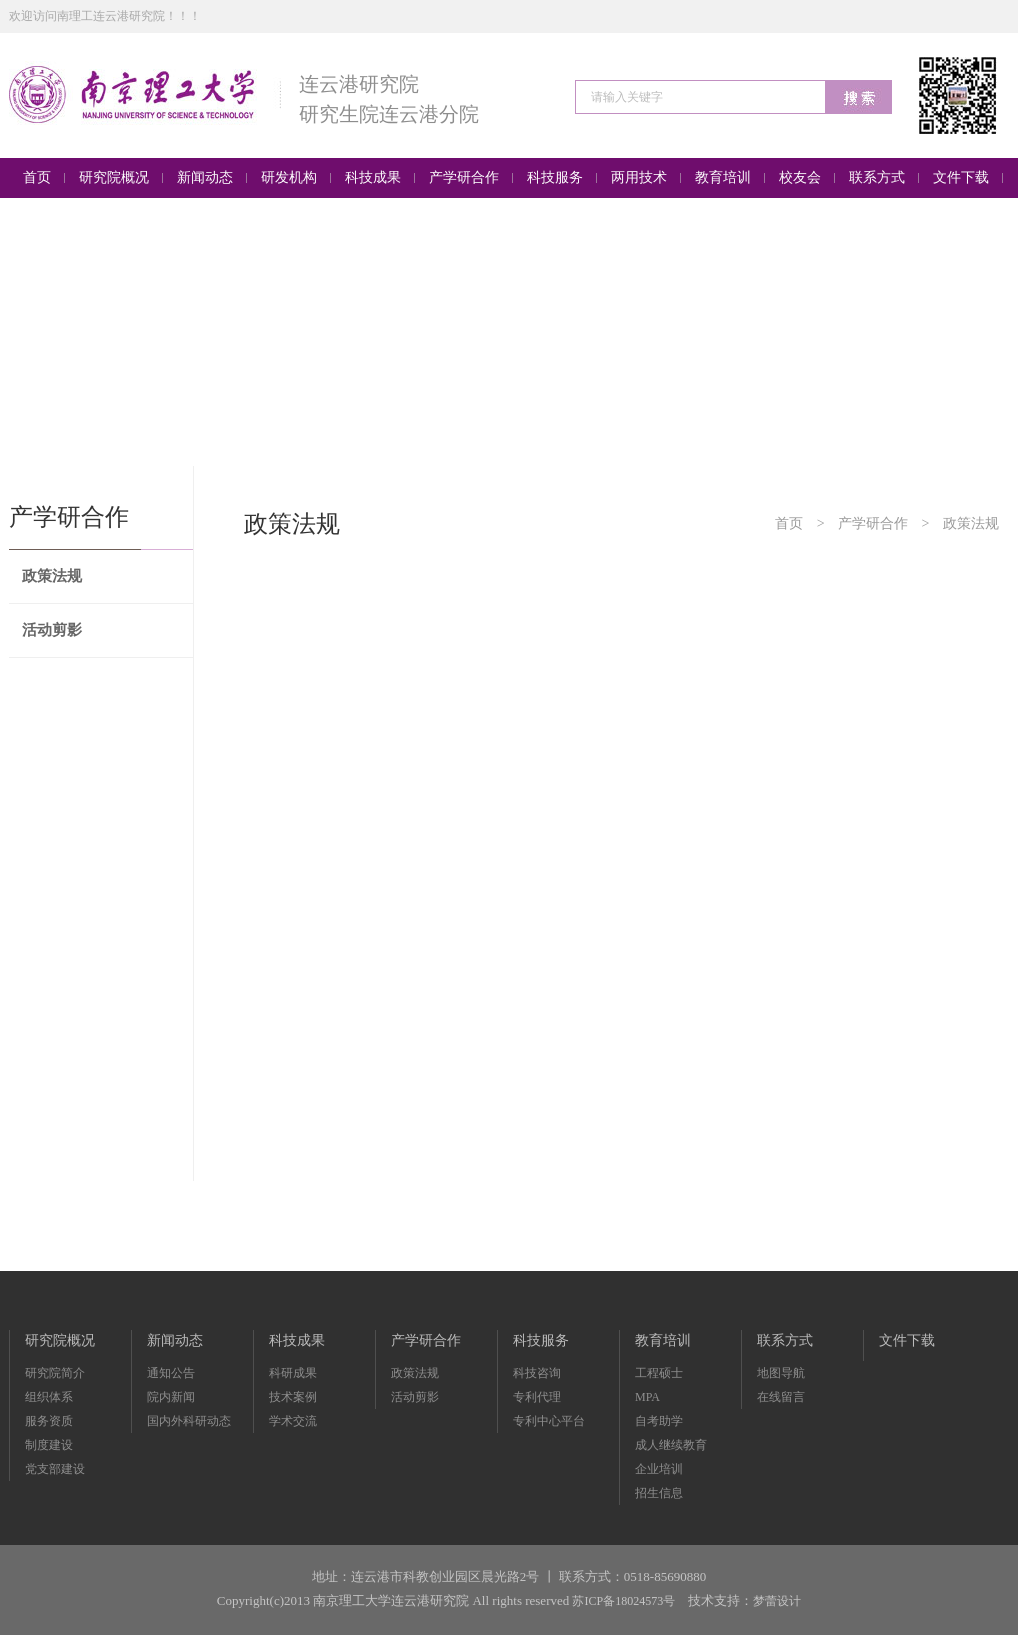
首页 (789, 523)
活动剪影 (52, 630)
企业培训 (659, 1469)
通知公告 (171, 1373)
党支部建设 (55, 1469)
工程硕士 (659, 1373)
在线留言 (781, 1397)
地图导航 (781, 1373)
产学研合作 (873, 523)
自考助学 (659, 1421)
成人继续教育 (671, 1445)
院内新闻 (171, 1397)
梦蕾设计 (777, 1601)
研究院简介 (55, 1373)
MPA (647, 1397)
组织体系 (49, 1397)
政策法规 (52, 576)
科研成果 (293, 1373)
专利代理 (537, 1397)
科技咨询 (537, 1373)
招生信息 (659, 1493)
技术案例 (293, 1397)
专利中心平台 (549, 1421)
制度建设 (49, 1445)
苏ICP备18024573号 (623, 1601)
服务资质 (49, 1421)
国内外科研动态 (189, 1421)
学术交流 (293, 1421)
